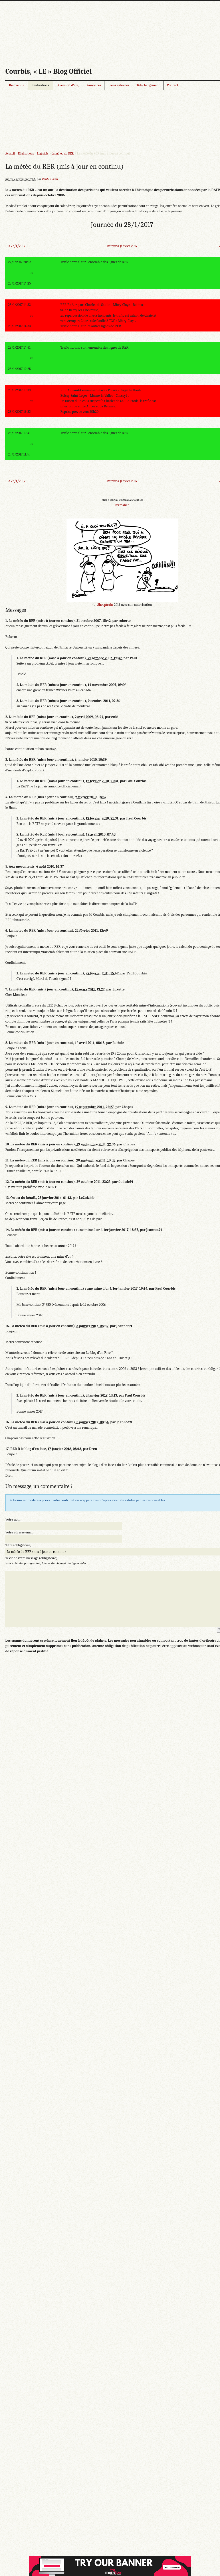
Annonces (94, 85)
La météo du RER (63, 153)
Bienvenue (16, 85)
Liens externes (118, 85)
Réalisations (40, 85)
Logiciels (42, 153)
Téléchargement (148, 85)
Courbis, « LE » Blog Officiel (48, 71)
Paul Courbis (50, 179)
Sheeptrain (105, 605)
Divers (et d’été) (68, 85)
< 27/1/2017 (16, 246)
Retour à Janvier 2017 (122, 246)
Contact (172, 85)
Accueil (10, 153)
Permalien (122, 505)
